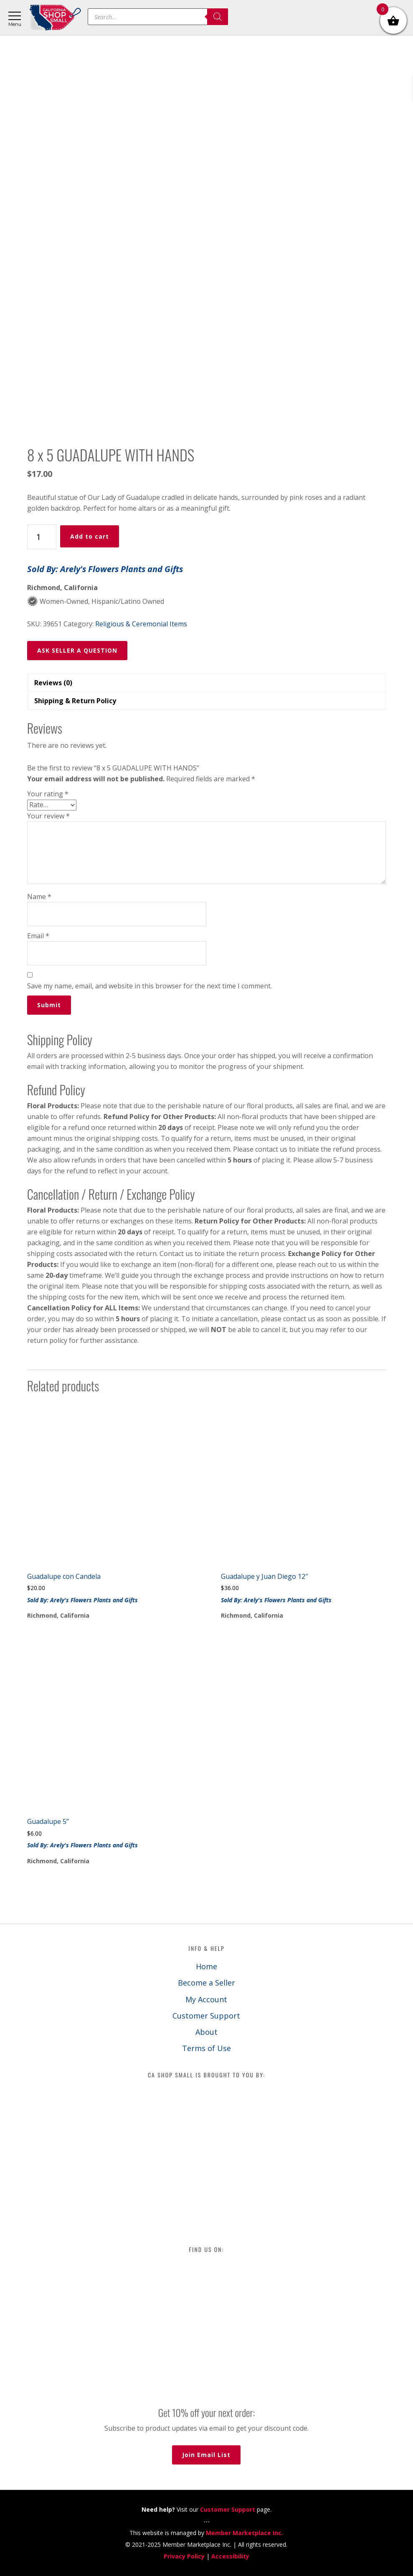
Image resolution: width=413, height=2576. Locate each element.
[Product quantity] (41, 536)
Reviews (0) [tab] (53, 682)
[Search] (217, 16)
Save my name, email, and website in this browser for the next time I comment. (149, 985)
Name (39, 896)
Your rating (47, 793)
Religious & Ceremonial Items (141, 623)
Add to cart (89, 536)
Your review (48, 816)
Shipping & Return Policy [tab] (75, 700)
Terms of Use (206, 2048)
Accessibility (230, 2556)
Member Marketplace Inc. (244, 2533)
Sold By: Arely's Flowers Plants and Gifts (105, 569)
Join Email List (206, 2455)
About (206, 2032)
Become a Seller (206, 1983)
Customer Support (206, 2016)
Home (206, 1966)
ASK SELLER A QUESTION (77, 650)
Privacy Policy (184, 2556)
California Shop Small (55, 17)
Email (38, 935)
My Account (206, 1999)
